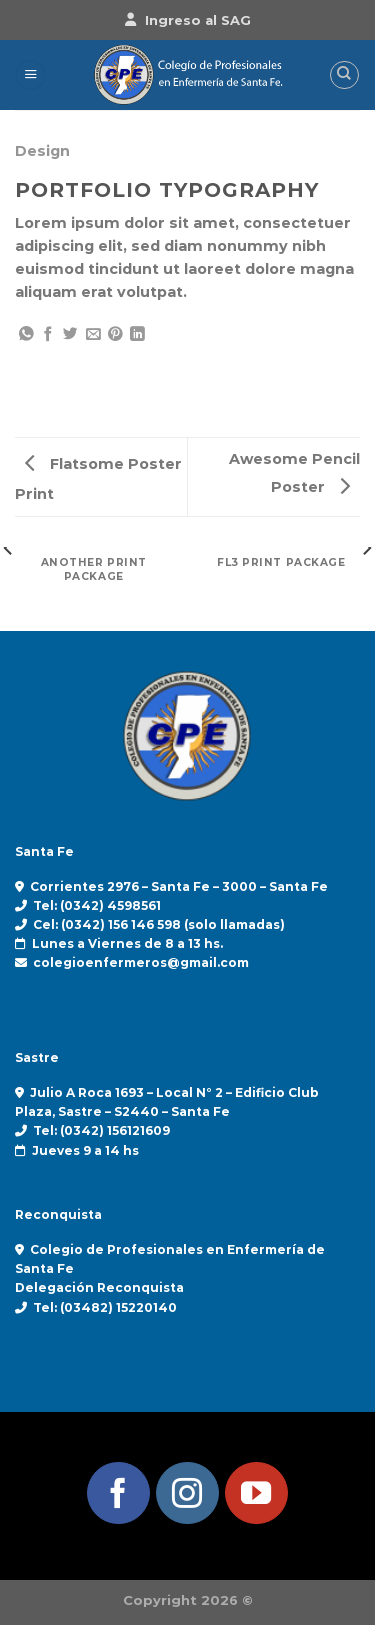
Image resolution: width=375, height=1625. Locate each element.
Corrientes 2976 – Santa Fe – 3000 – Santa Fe (179, 886)
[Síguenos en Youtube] (256, 1493)
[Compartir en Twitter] (70, 335)
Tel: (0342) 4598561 (97, 905)
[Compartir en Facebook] (48, 335)
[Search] (344, 75)
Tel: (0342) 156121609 (101, 1130)
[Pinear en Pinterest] (115, 335)
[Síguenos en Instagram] (187, 1493)
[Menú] (30, 75)
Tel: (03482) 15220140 (105, 1307)
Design (42, 151)
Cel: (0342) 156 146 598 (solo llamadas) (159, 924)
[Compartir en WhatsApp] (26, 335)
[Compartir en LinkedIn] (137, 335)
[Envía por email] (93, 335)
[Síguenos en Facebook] (118, 1493)
